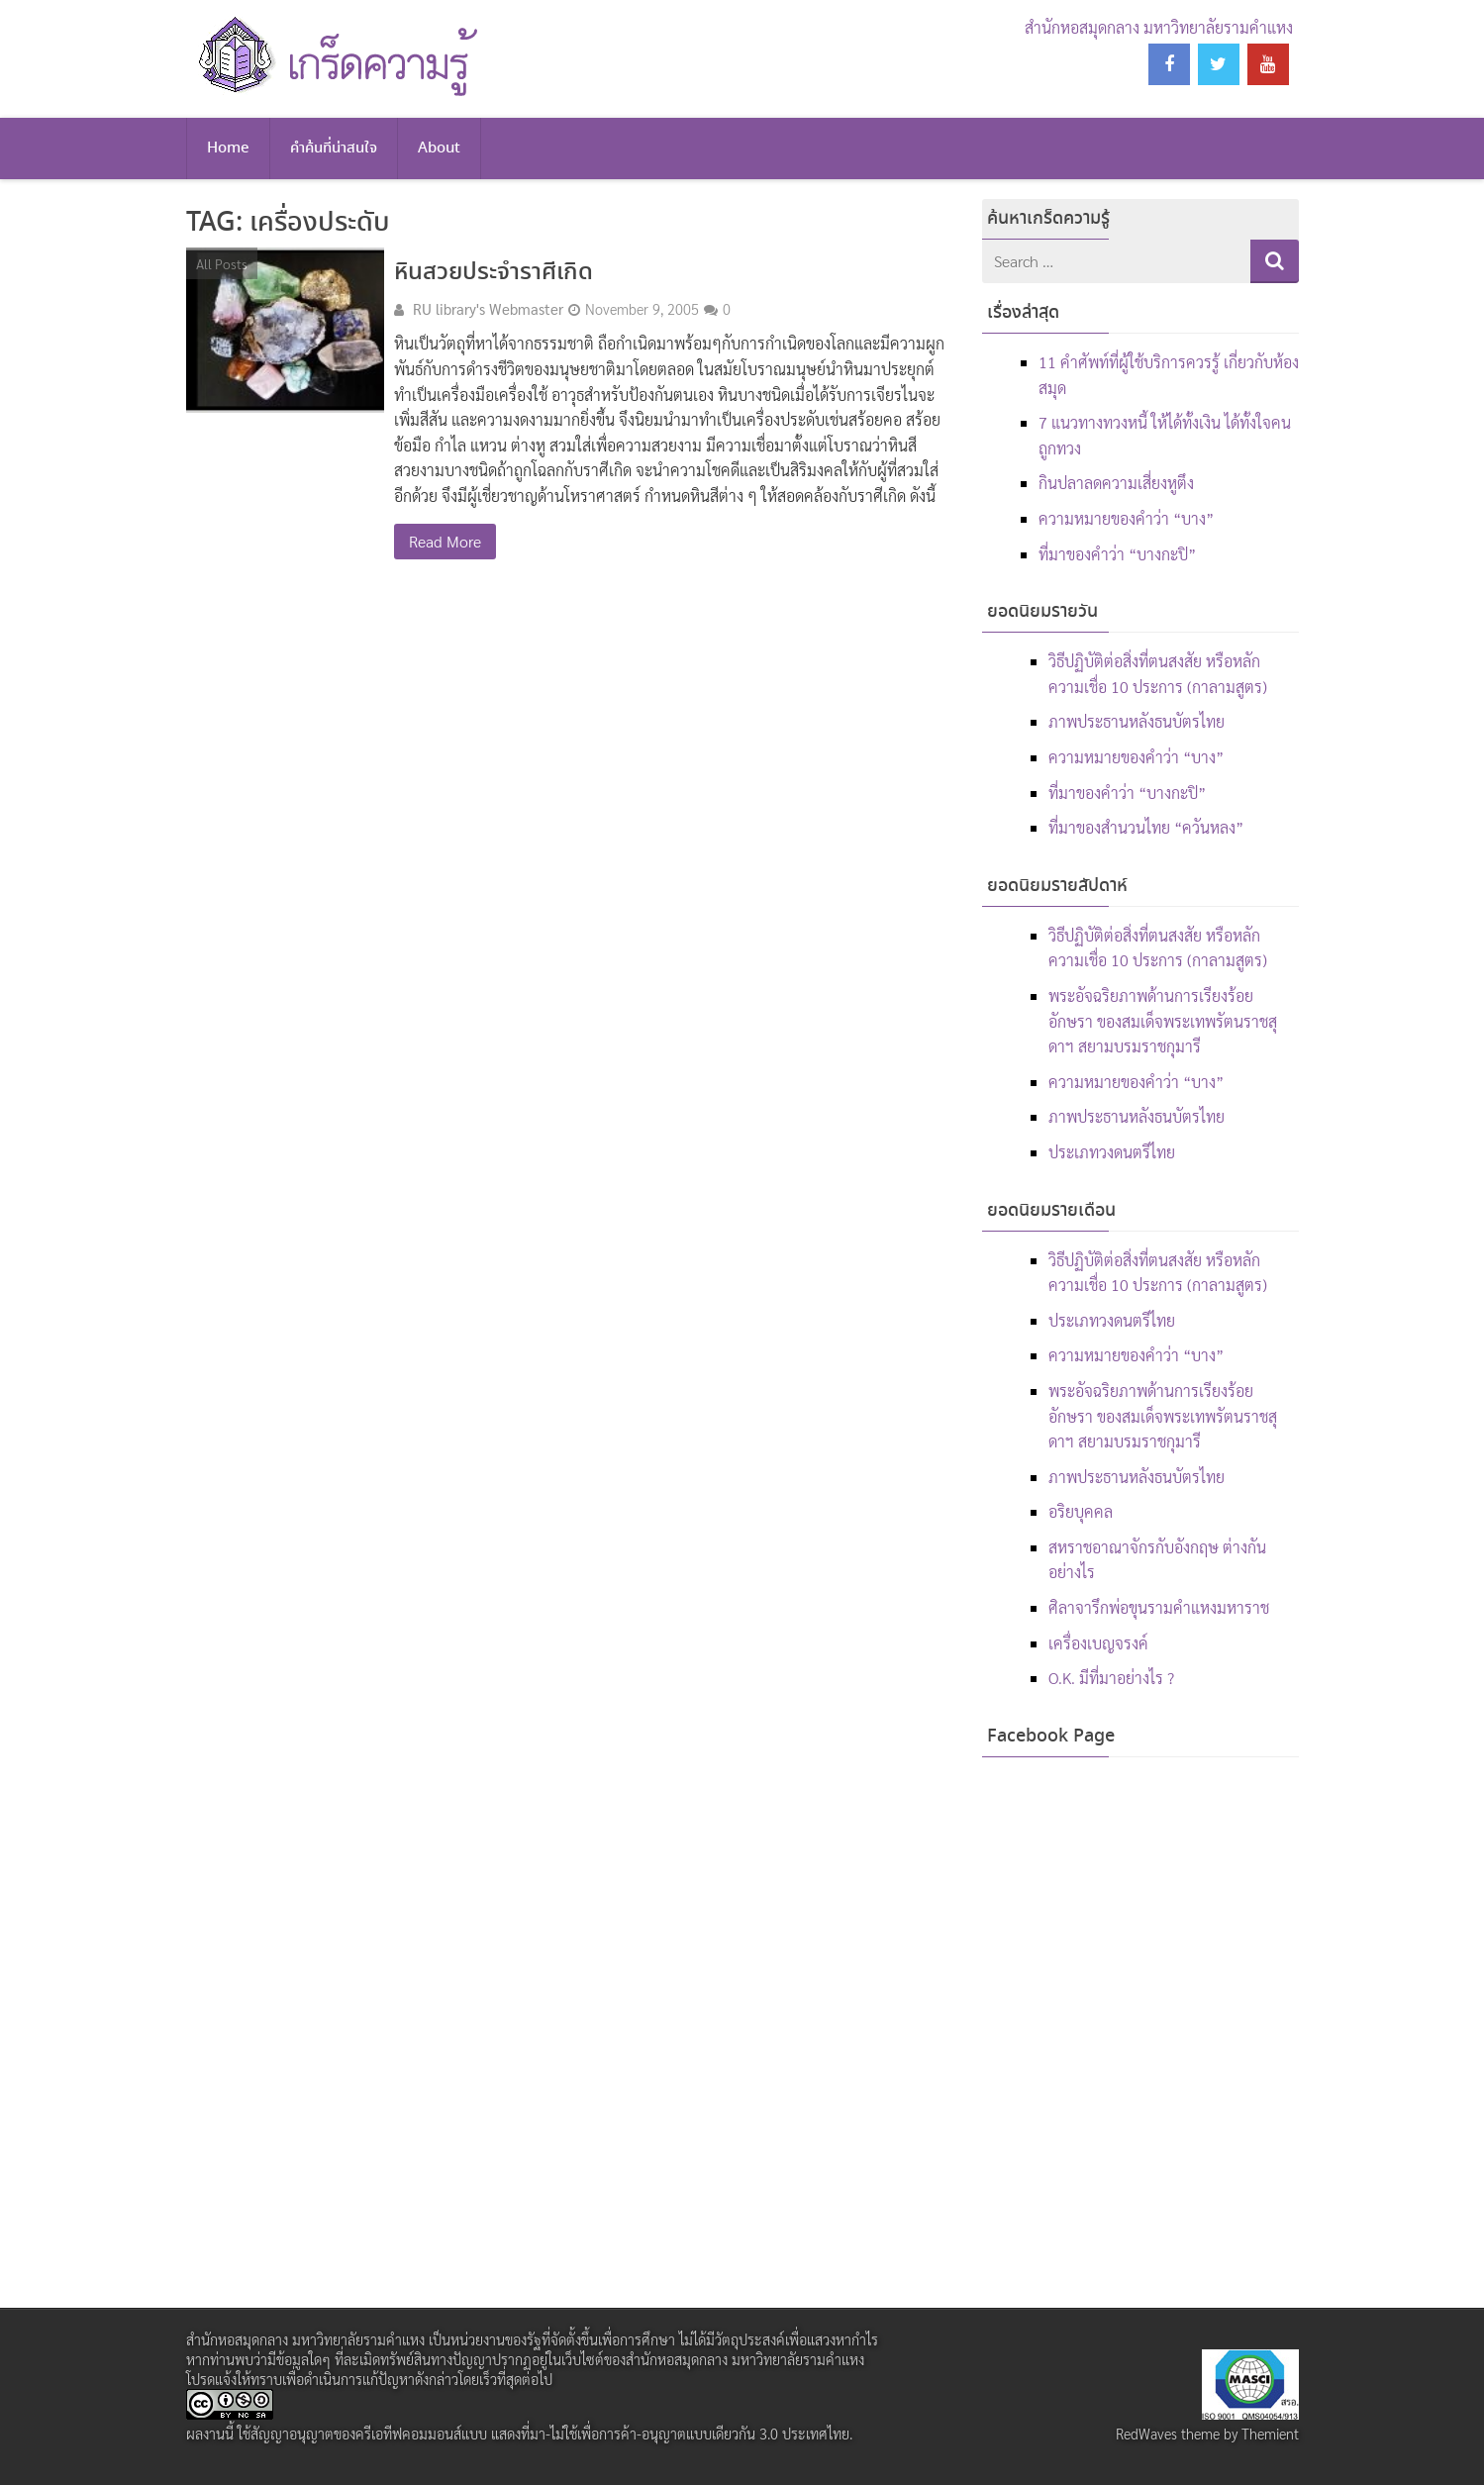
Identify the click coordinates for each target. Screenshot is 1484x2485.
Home (228, 148)
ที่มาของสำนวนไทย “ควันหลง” (1145, 827)
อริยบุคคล (1080, 1511)
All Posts (221, 263)
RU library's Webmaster (488, 309)
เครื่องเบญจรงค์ (1098, 1643)
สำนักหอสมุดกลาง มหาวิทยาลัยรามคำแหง (1159, 27)
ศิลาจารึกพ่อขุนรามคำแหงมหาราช (1158, 1607)
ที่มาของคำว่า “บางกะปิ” (1117, 554)
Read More (445, 541)
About (439, 148)
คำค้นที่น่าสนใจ (333, 148)
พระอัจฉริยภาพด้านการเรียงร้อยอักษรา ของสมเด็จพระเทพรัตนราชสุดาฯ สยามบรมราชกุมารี (1162, 1020)
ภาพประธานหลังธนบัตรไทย (1136, 721)
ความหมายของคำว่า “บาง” (1126, 518)
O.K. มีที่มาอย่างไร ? (1111, 1677)
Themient (1270, 2433)
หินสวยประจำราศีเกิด (493, 272)
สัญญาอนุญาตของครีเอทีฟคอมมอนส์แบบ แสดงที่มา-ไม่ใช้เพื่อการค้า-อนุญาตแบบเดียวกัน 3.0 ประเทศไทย (549, 2433)
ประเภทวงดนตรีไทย (1111, 1152)
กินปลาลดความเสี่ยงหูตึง (1116, 482)
